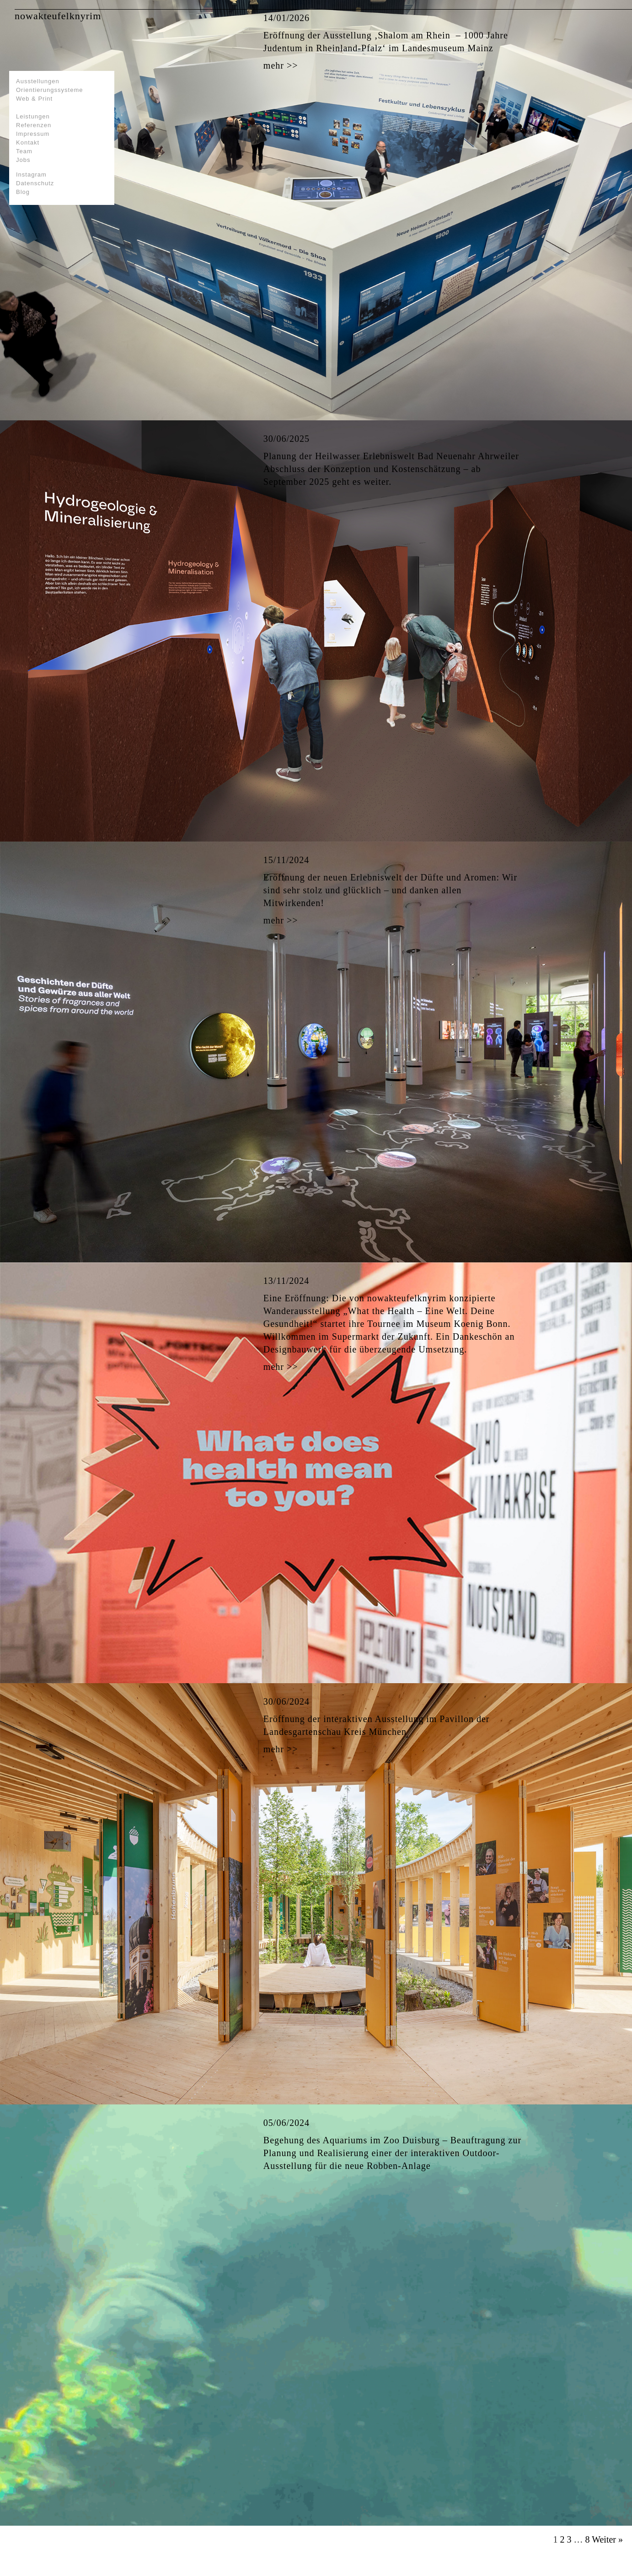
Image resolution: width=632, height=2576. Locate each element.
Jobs (23, 159)
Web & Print (34, 98)
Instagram (31, 174)
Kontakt (27, 142)
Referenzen (33, 125)
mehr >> (280, 65)
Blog (23, 191)
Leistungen (33, 116)
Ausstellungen (37, 81)
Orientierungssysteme (49, 89)
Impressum (32, 133)
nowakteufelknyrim (58, 15)
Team (24, 151)
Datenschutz (35, 183)
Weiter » (607, 2539)
